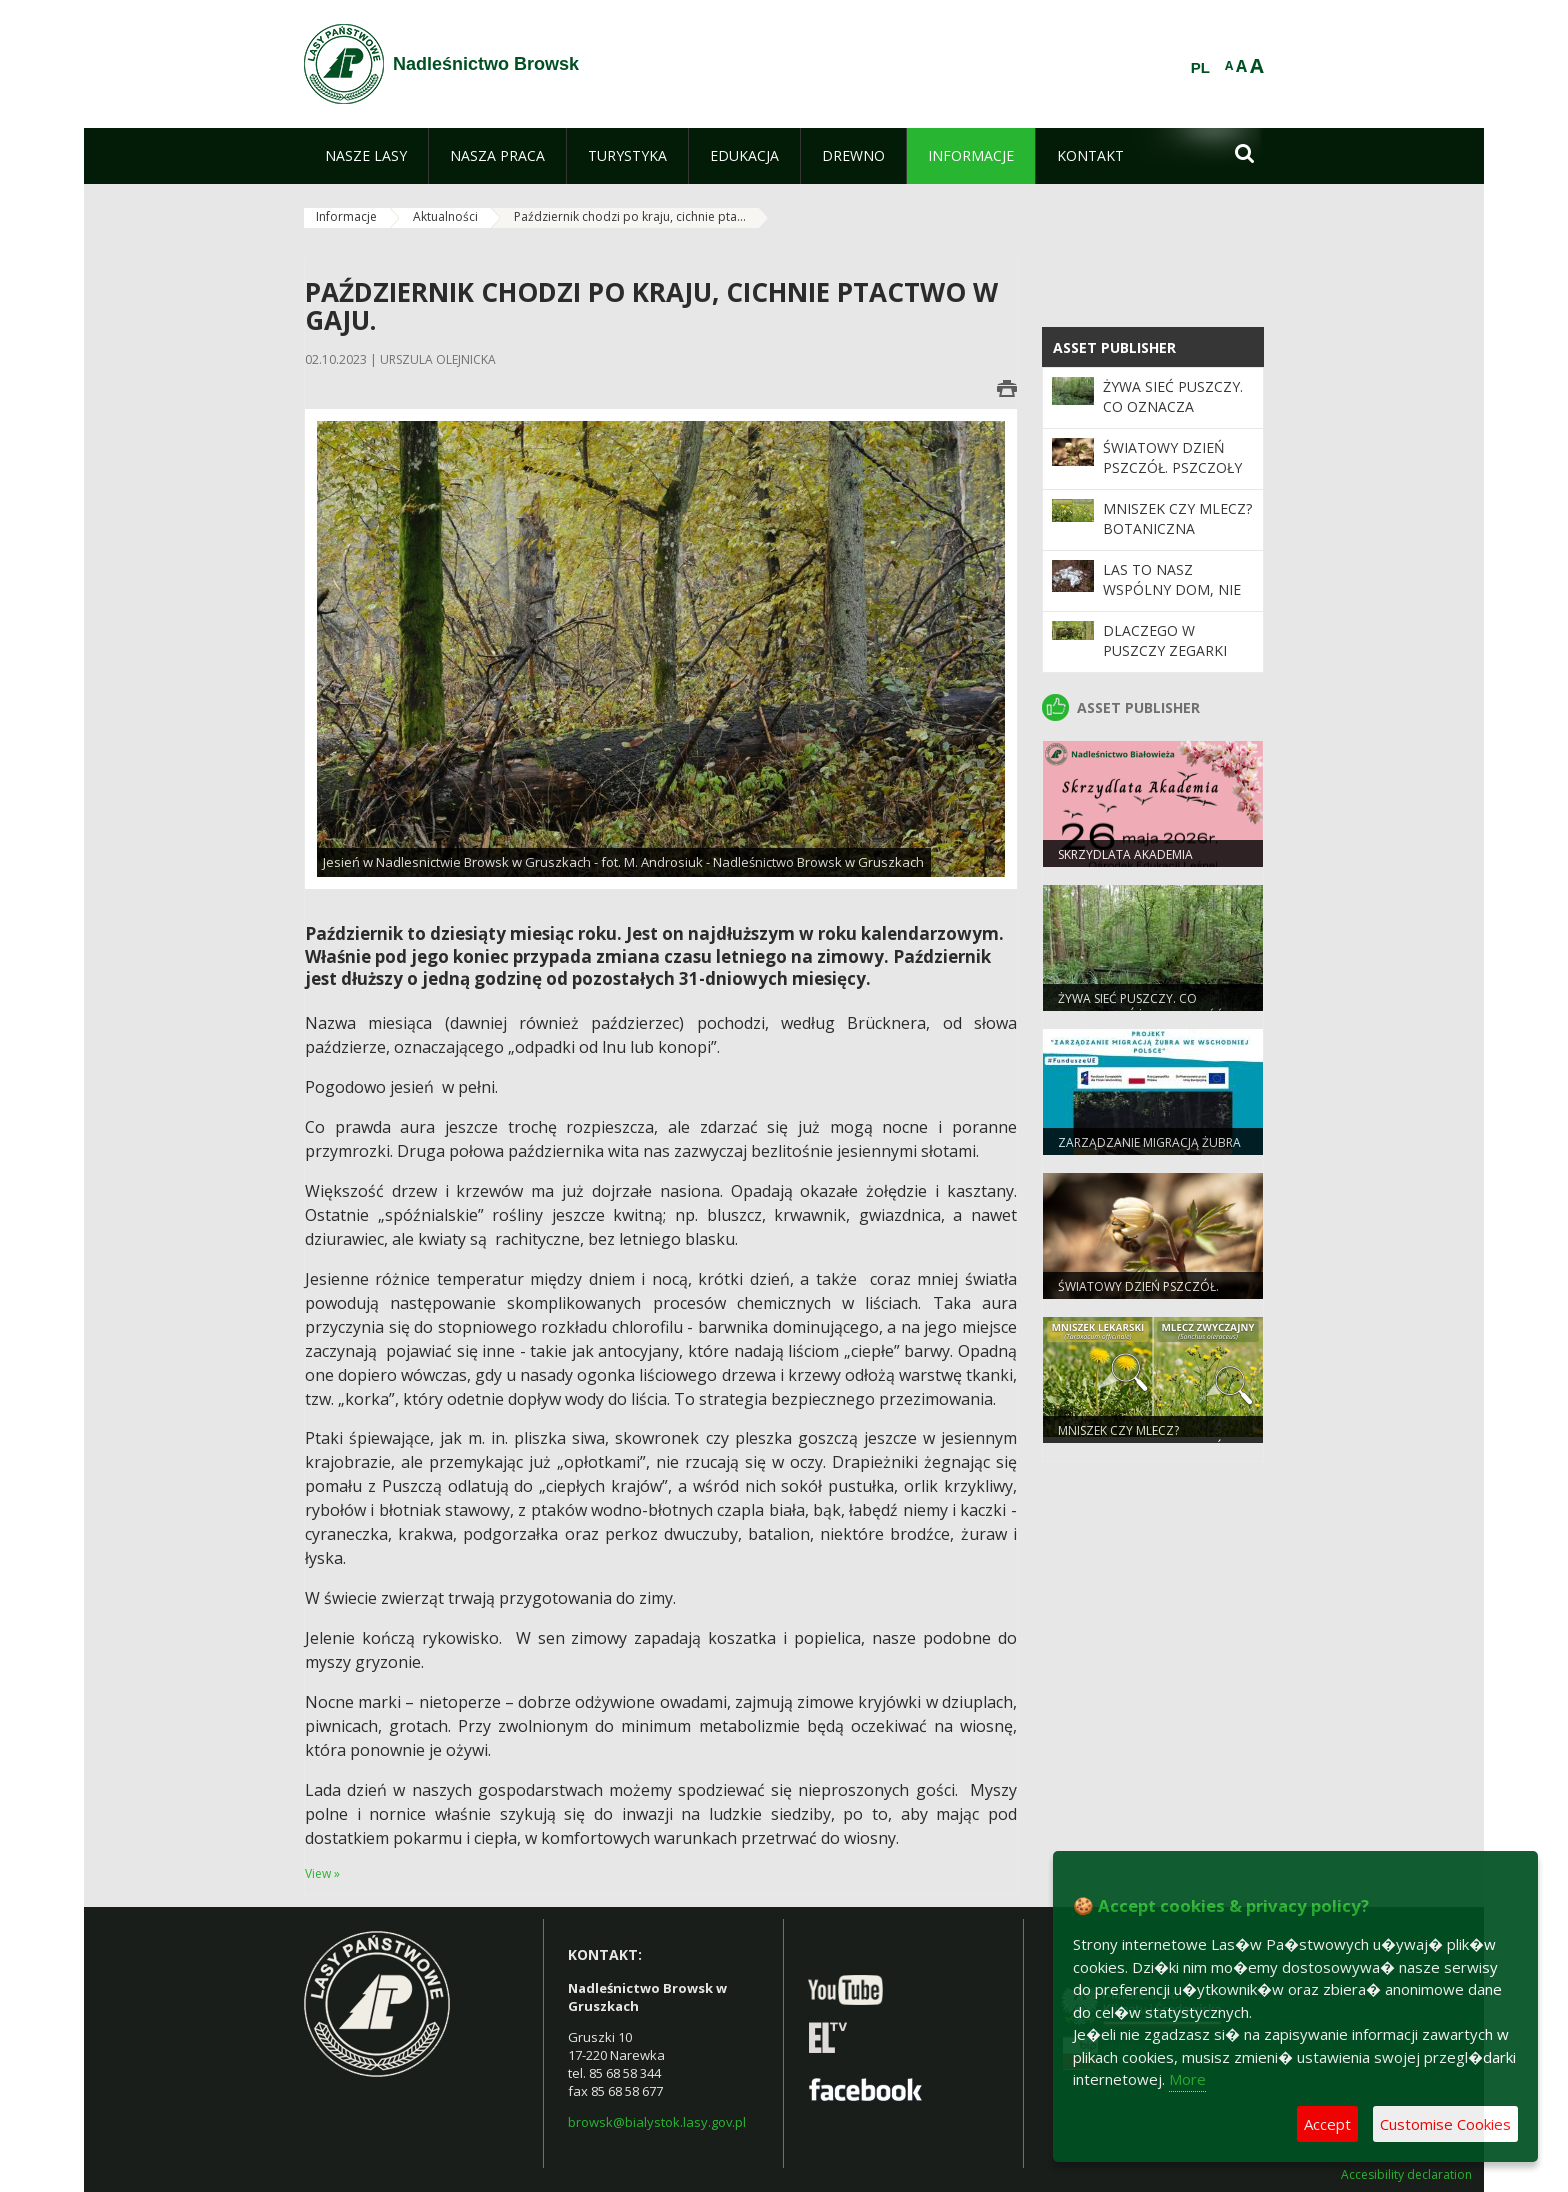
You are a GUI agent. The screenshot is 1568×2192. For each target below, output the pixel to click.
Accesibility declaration (1406, 2175)
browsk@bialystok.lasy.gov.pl (657, 2122)
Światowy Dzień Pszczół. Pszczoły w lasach (1172, 468)
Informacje (346, 216)
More (1187, 2079)
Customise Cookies (1445, 2124)
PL (1200, 68)
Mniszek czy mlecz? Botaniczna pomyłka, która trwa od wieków (1177, 539)
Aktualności (445, 216)
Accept (1327, 2124)
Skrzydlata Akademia (1125, 854)
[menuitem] (366, 156)
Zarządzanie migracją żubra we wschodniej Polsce (1149, 1151)
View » (322, 1873)
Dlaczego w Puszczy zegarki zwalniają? (1165, 651)
